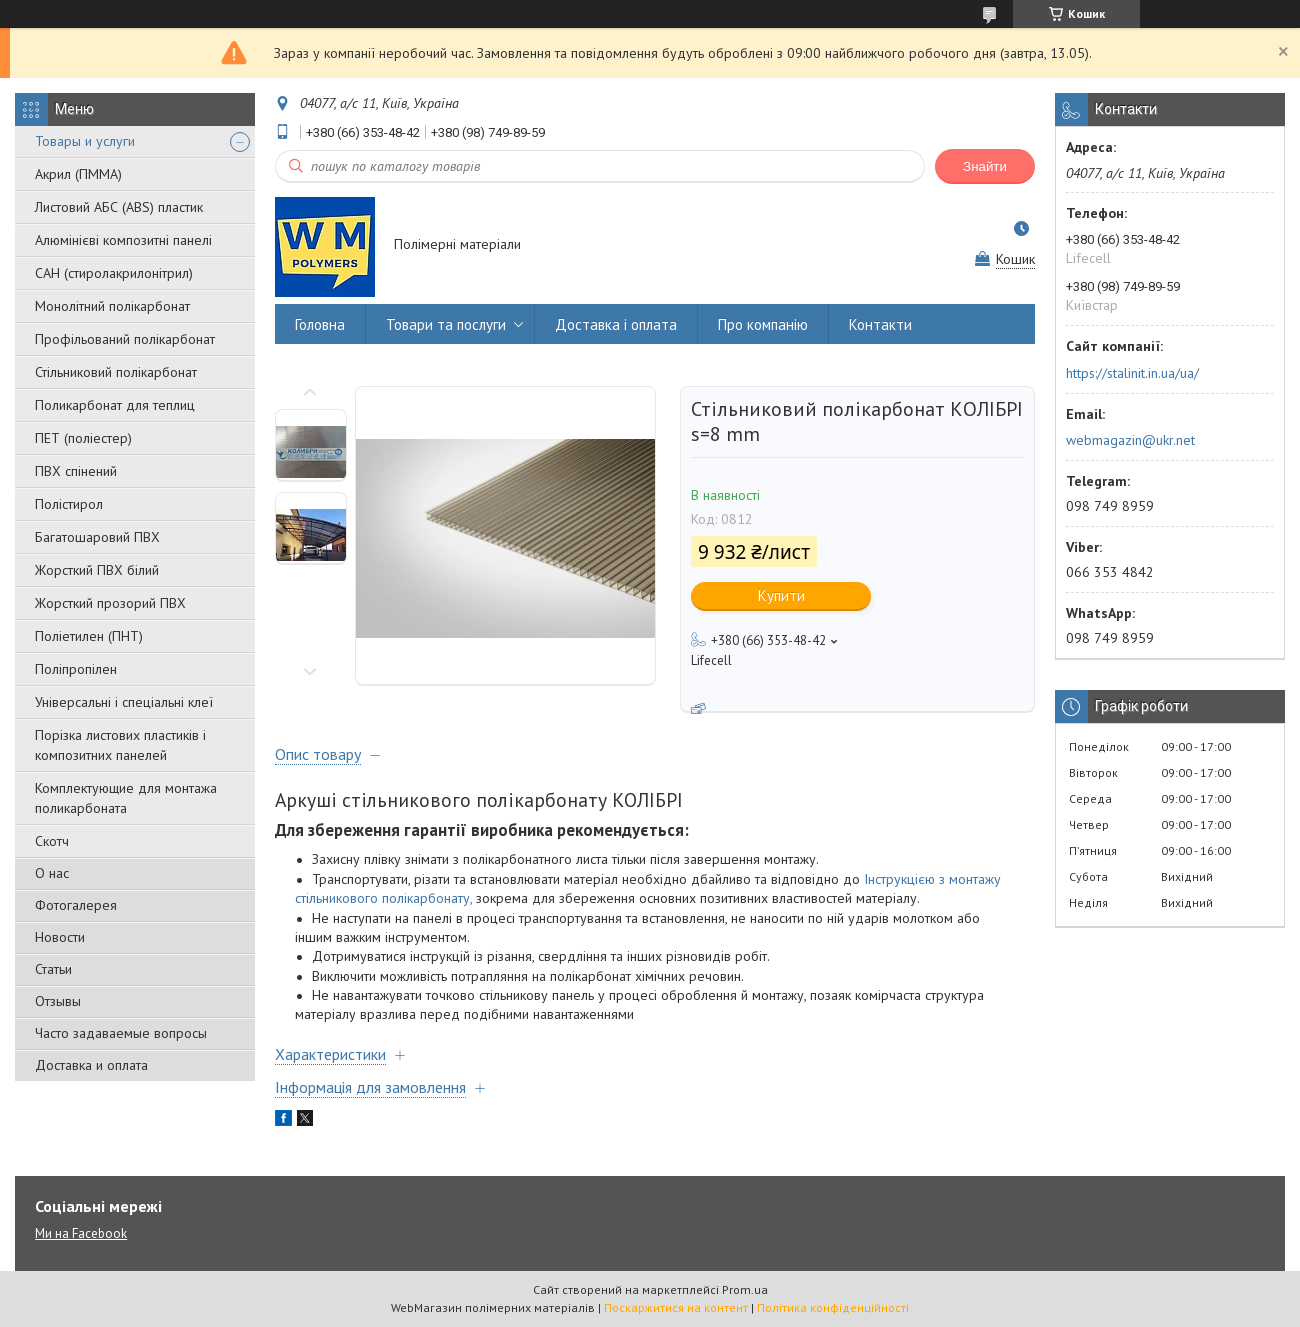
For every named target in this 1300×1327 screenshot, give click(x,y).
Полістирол (69, 504)
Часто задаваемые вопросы (121, 1033)
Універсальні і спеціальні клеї (124, 702)
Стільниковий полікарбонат (116, 372)
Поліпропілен (76, 669)
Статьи (53, 969)
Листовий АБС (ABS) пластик (119, 207)
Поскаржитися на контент (676, 1307)
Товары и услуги (85, 141)
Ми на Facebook (81, 1233)
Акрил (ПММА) (78, 174)
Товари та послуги (446, 324)
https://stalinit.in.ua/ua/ (1132, 373)
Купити (781, 595)
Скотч (52, 841)
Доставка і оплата (616, 324)
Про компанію (763, 324)
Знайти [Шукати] (985, 166)
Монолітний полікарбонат (112, 306)
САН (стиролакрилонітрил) (114, 273)
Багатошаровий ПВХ (97, 537)
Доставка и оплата (91, 1065)
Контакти (880, 324)
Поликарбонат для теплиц (115, 405)
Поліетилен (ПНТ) (89, 636)
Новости (60, 937)
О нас (52, 873)
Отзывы (58, 1001)
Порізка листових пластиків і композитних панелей (120, 745)
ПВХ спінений (76, 471)
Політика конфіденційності (833, 1307)
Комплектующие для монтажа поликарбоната (126, 798)
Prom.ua (745, 1289)
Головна (320, 324)
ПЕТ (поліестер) (83, 438)
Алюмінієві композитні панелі (123, 240)
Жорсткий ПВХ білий (97, 570)
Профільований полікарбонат (125, 339)
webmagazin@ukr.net (1130, 440)
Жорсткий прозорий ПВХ (110, 603)
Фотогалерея (76, 905)
